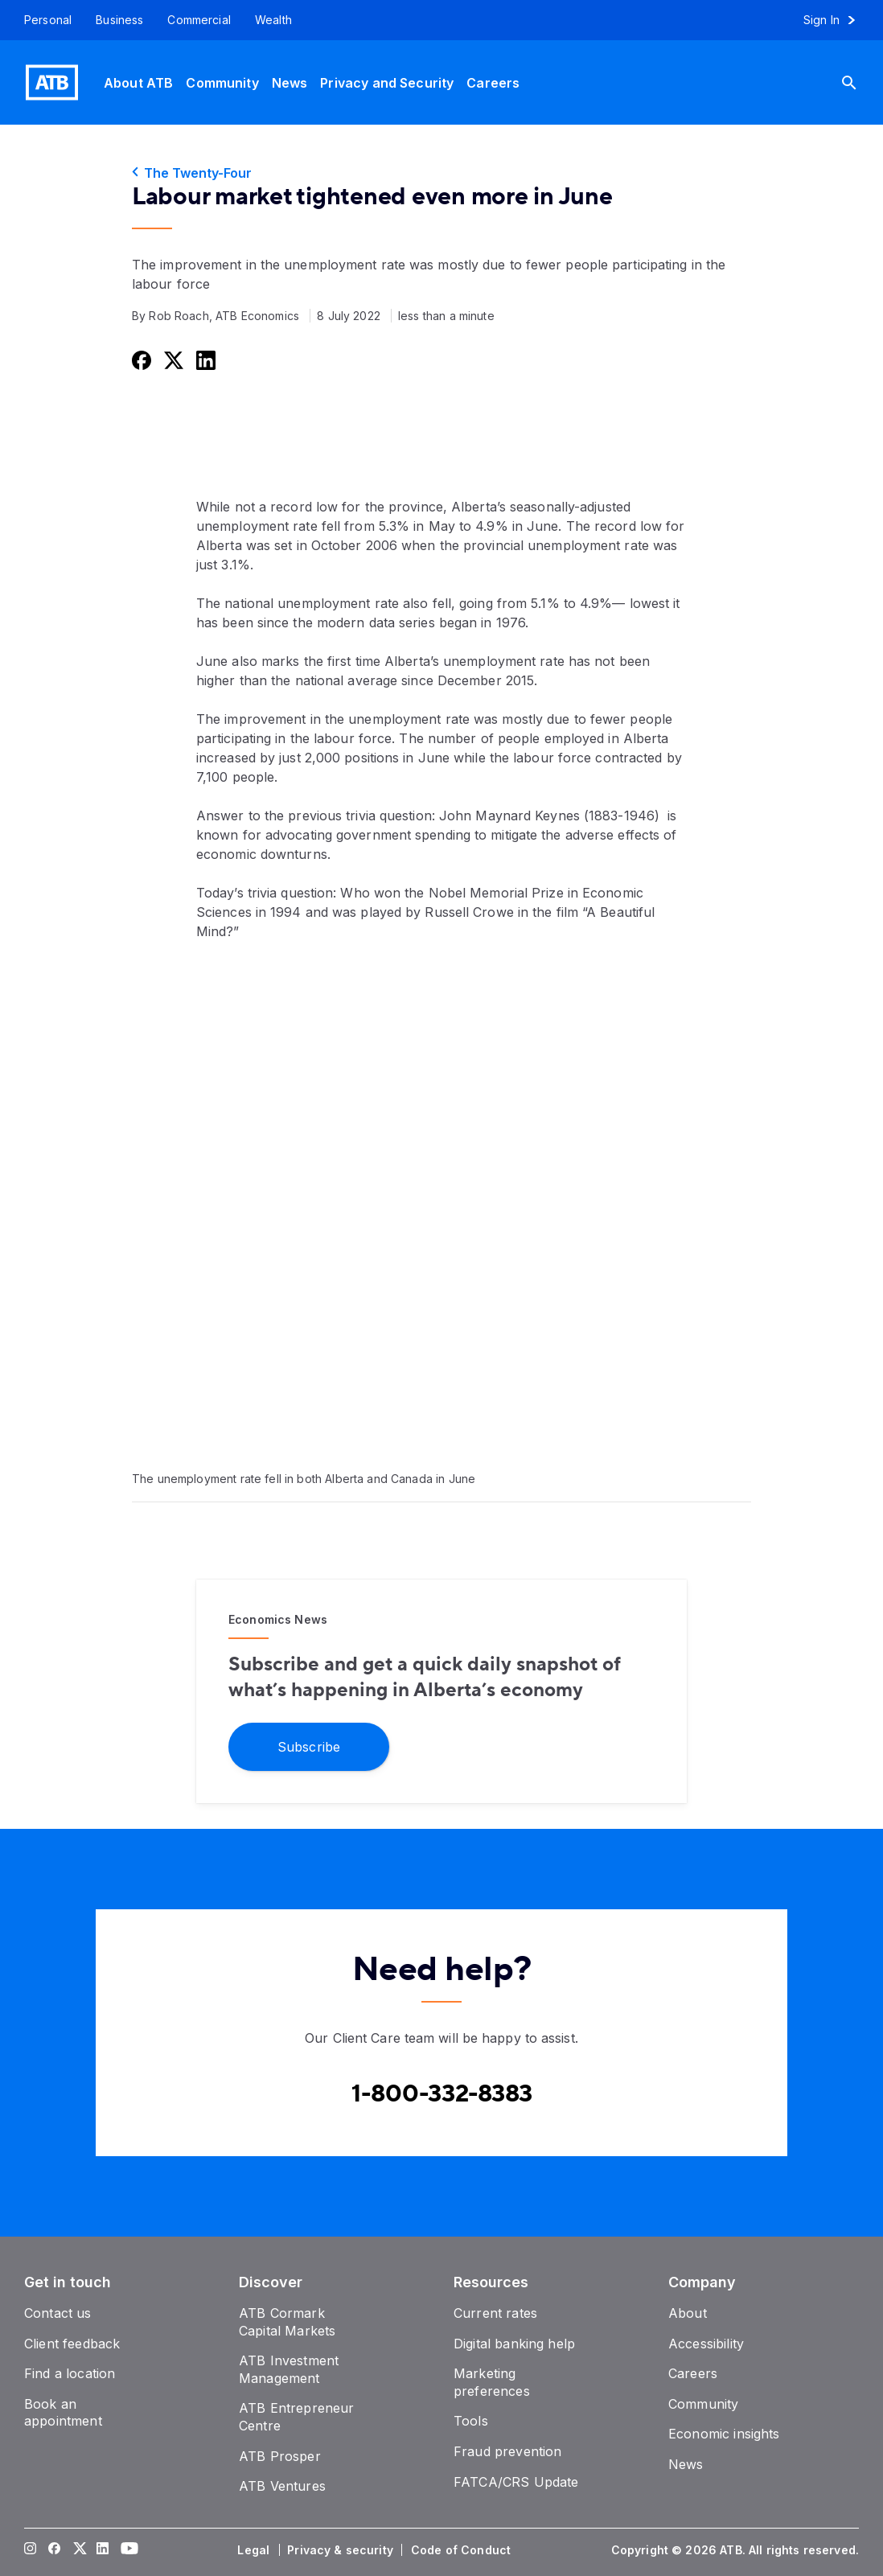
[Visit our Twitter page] (79, 2550)
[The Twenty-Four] (441, 173)
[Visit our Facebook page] (55, 2550)
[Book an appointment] (63, 2413)
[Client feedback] (72, 2344)
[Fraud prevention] (507, 2451)
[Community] (222, 82)
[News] (290, 82)
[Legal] (255, 2550)
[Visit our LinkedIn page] (103, 2550)
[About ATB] (138, 82)
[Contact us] (58, 2313)
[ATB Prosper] (280, 2456)
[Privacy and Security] (387, 82)
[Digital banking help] (514, 2344)
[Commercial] (199, 20)
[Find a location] (69, 2373)
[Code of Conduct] (462, 2550)
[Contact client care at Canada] (441, 2094)
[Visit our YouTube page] (127, 2550)
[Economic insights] (724, 2434)
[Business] (119, 20)
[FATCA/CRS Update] (516, 2482)
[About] (687, 2313)
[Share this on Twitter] (172, 360)
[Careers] (493, 82)
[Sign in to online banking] (837, 20)
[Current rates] (495, 2313)
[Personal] (42, 20)
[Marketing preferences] (492, 2382)
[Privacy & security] (342, 2550)
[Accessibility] (706, 2344)
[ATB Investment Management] (289, 2369)
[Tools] (471, 2421)
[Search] (861, 82)
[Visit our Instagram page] (30, 2550)
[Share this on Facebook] (140, 360)
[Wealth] (273, 20)
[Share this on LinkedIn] (204, 360)
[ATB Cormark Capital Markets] (287, 2322)
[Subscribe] (308, 1745)
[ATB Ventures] (282, 2486)
